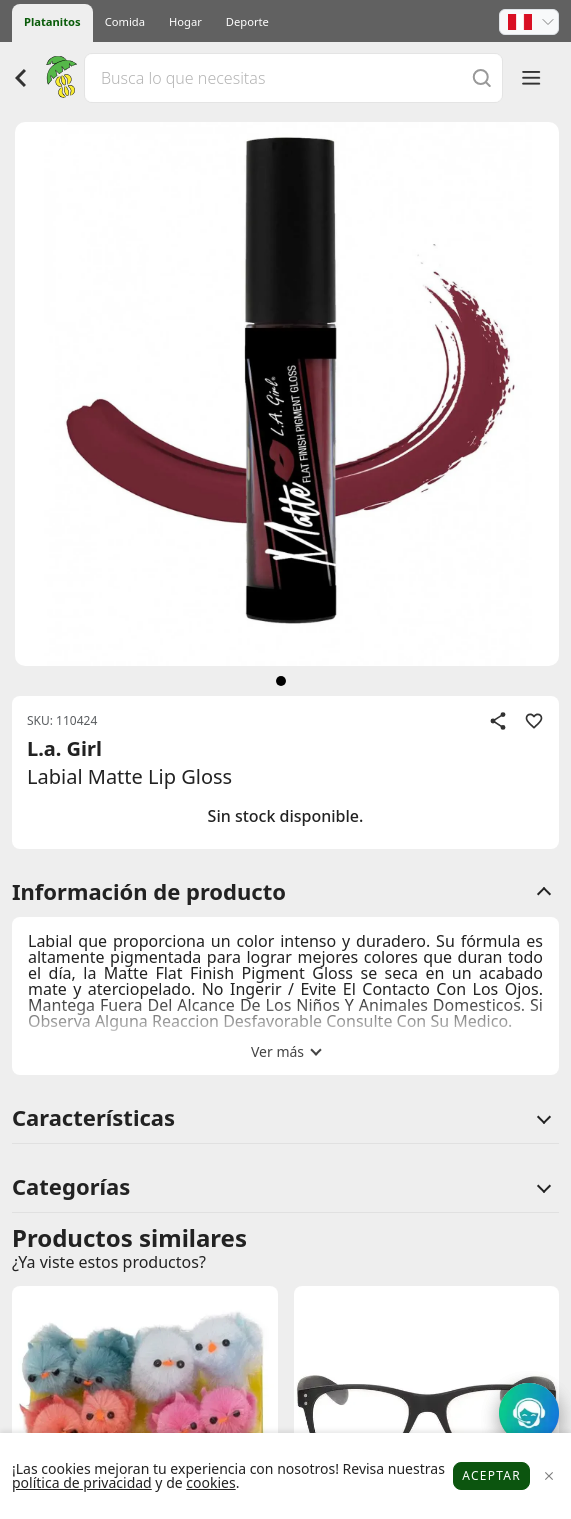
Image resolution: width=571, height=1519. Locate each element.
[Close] (548, 1476)
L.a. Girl (64, 748)
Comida (125, 21)
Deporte (247, 21)
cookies (210, 1482)
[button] (529, 22)
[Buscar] (482, 77)
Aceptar (491, 1475)
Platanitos (52, 21)
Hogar (185, 21)
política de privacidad (82, 1482)
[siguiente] (281, 681)
